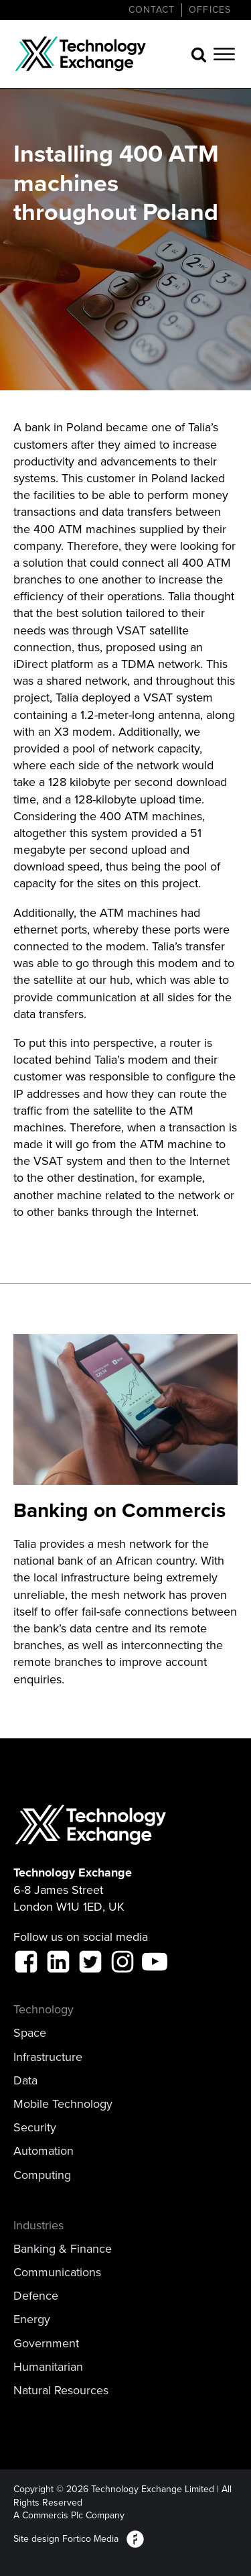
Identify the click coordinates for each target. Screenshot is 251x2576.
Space (29, 2033)
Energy (31, 2319)
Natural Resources (60, 2390)
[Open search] (199, 54)
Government (46, 2343)
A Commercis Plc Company (68, 2515)
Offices (210, 10)
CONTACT (152, 10)
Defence (35, 2296)
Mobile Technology (62, 2104)
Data (25, 2080)
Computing (42, 2175)
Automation (43, 2151)
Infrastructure (47, 2057)
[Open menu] (224, 54)
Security (34, 2127)
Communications (57, 2272)
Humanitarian (48, 2367)
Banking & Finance (62, 2249)
